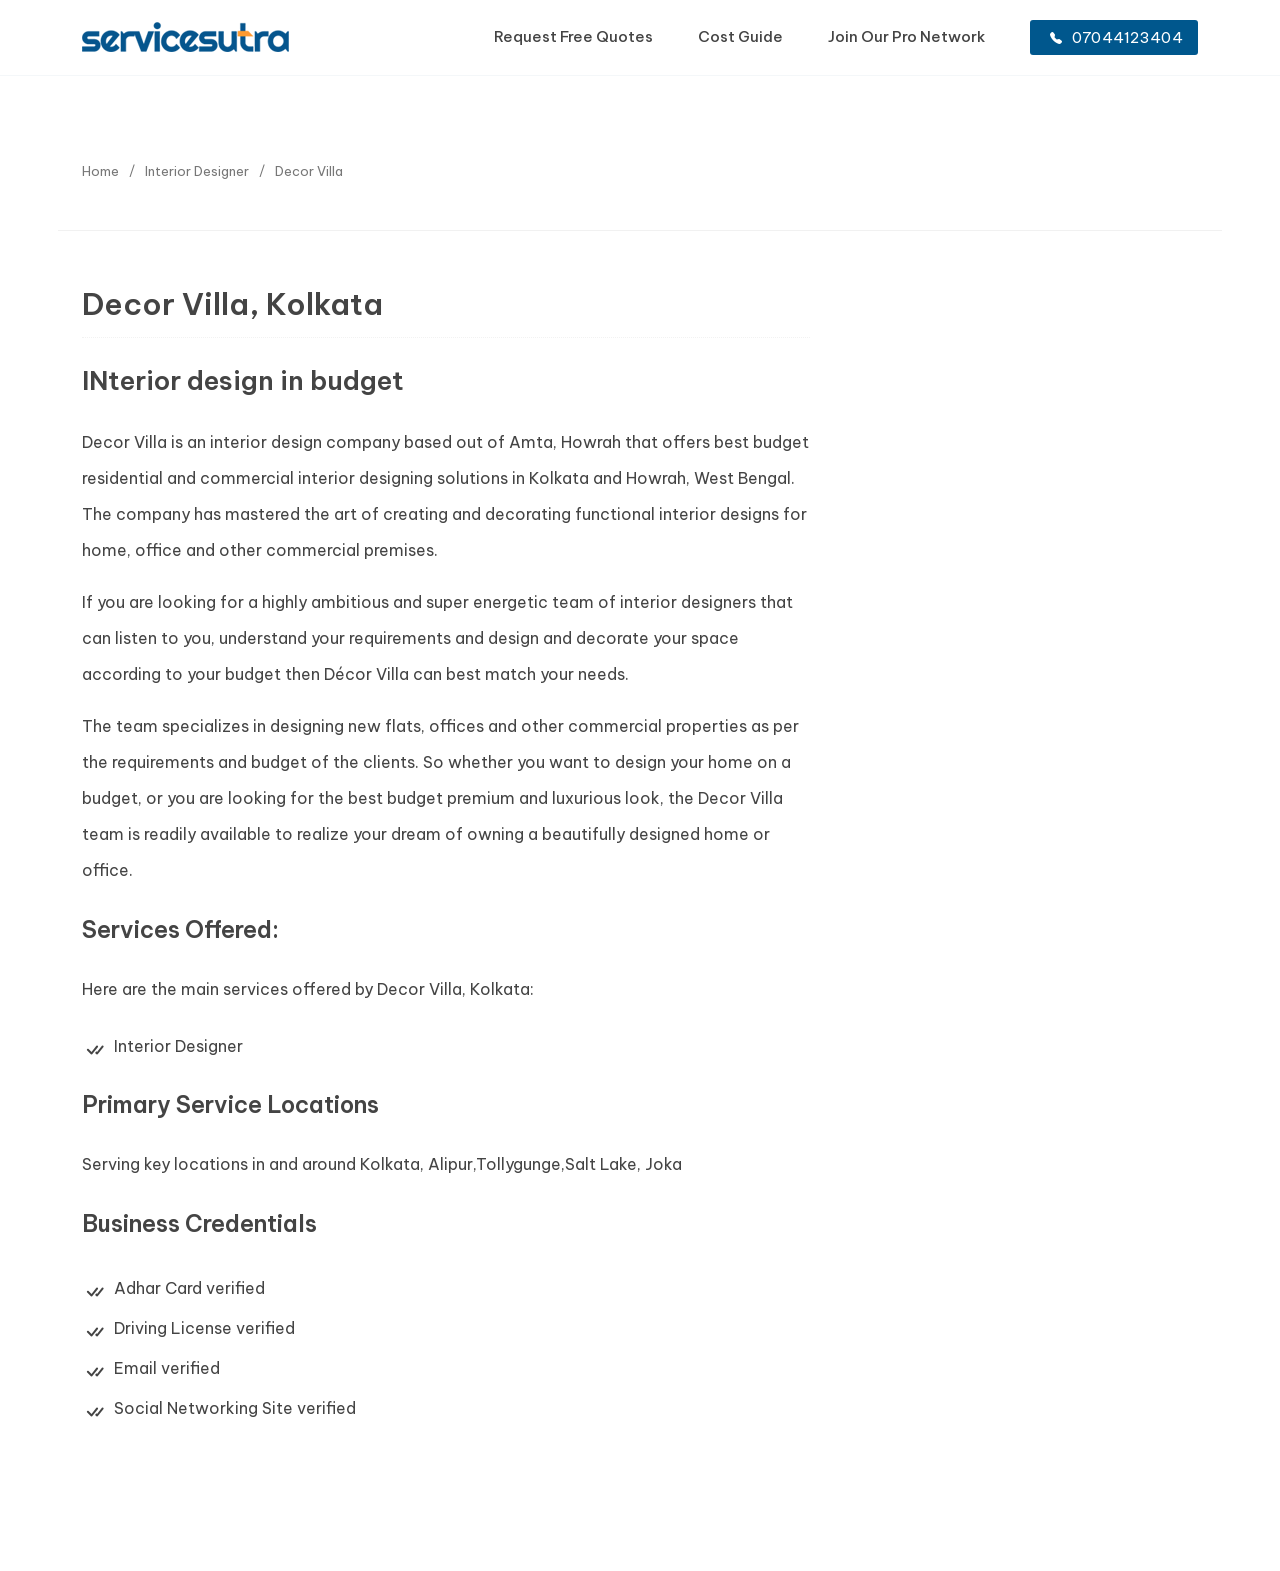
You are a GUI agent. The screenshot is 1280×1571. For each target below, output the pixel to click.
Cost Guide (740, 36)
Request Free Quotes (573, 36)
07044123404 (1116, 37)
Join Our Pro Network (906, 36)
